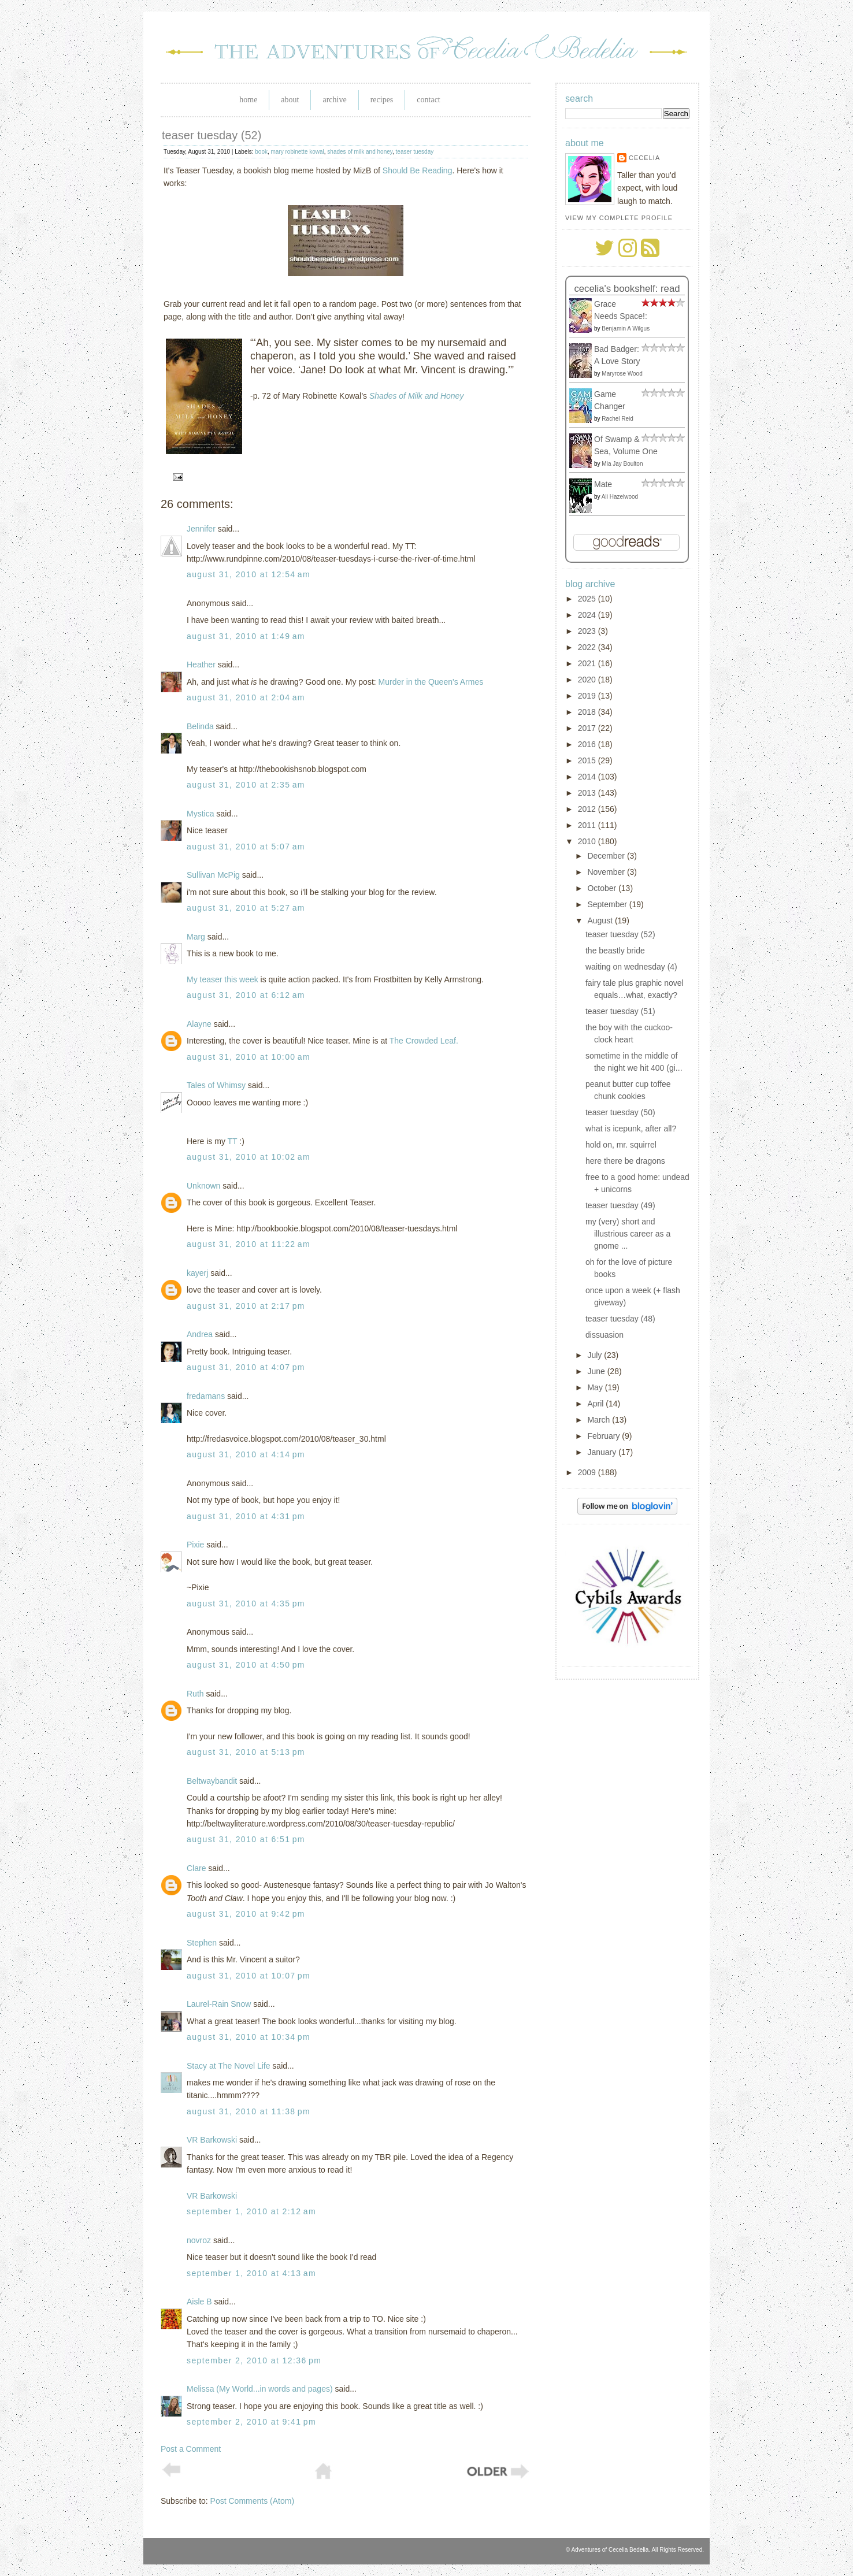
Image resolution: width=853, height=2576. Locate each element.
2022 (588, 647)
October (602, 888)
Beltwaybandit (212, 1781)
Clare (196, 1868)
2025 (588, 598)
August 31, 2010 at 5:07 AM (246, 846)
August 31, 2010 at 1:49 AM (246, 636)
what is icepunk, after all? (630, 1128)
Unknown (203, 1185)
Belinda (200, 726)
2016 (588, 744)
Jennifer (201, 528)
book (261, 152)
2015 (588, 760)
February (604, 1436)
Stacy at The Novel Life (228, 2065)
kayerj (197, 1273)
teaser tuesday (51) (620, 1011)
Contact (428, 99)
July (595, 1355)
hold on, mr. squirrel (621, 1144)
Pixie (195, 1544)
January (602, 1452)
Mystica (200, 813)
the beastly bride (615, 950)
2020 (588, 679)
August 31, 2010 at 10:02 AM (248, 1156)
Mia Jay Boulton (622, 464)
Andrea (200, 1334)
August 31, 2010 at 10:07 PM (248, 1975)
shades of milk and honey (359, 152)
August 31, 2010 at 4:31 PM (246, 1516)
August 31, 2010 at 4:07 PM (246, 1367)
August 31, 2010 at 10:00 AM (248, 1056)
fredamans (206, 1396)
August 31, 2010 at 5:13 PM (246, 1752)
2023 (588, 631)
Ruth (195, 1693)
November (606, 872)
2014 (588, 776)
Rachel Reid (617, 418)
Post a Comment (191, 2448)
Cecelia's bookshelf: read (627, 288)
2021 (588, 663)
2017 (588, 728)
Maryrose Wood (622, 373)
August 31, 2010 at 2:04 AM (246, 697)
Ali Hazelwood (620, 496)
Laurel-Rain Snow (219, 2004)
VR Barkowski (212, 2139)
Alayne (199, 1024)
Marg (196, 936)
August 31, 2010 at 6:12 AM (246, 995)
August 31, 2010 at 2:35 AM (246, 784)
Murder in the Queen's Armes (431, 681)
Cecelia (644, 157)
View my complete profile (619, 217)
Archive (334, 99)
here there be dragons (625, 1160)
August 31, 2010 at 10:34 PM (248, 2037)
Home (248, 99)
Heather (201, 664)
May (595, 1387)
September (608, 904)
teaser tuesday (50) (620, 1112)
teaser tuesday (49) (620, 1205)
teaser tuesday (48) (620, 1318)
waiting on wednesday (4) (631, 966)
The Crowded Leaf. (424, 1040)
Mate (603, 484)
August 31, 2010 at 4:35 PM (246, 1603)
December (606, 855)
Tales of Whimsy (216, 1085)
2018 (588, 712)
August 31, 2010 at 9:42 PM (246, 1913)
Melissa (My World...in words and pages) (260, 2388)
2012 (588, 809)
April (596, 1403)
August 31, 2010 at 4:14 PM (246, 1454)
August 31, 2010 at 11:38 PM (248, 2111)
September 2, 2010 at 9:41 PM (251, 2421)
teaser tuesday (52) (211, 135)
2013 (588, 792)
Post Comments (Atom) (252, 2501)
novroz (199, 2240)
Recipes (382, 99)
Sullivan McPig (213, 874)
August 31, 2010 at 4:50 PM (246, 1664)
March (599, 1419)
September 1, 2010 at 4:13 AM (251, 2273)
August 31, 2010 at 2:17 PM (246, 1306)
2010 (588, 841)
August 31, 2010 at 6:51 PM (246, 1839)
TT (233, 1141)
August (600, 920)
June (597, 1371)
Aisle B (199, 2301)
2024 (588, 614)
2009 (588, 1472)
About (290, 99)
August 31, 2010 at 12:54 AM (248, 574)
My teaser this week (222, 979)
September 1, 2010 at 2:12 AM (251, 2211)
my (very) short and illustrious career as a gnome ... (627, 1233)
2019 (588, 695)
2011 (588, 825)
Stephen (202, 1942)
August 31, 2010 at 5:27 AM (246, 907)
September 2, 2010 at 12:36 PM (254, 2360)
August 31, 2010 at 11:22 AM (248, 1244)
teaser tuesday (415, 152)
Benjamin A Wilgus (626, 328)
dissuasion (604, 1334)
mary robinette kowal (297, 152)
